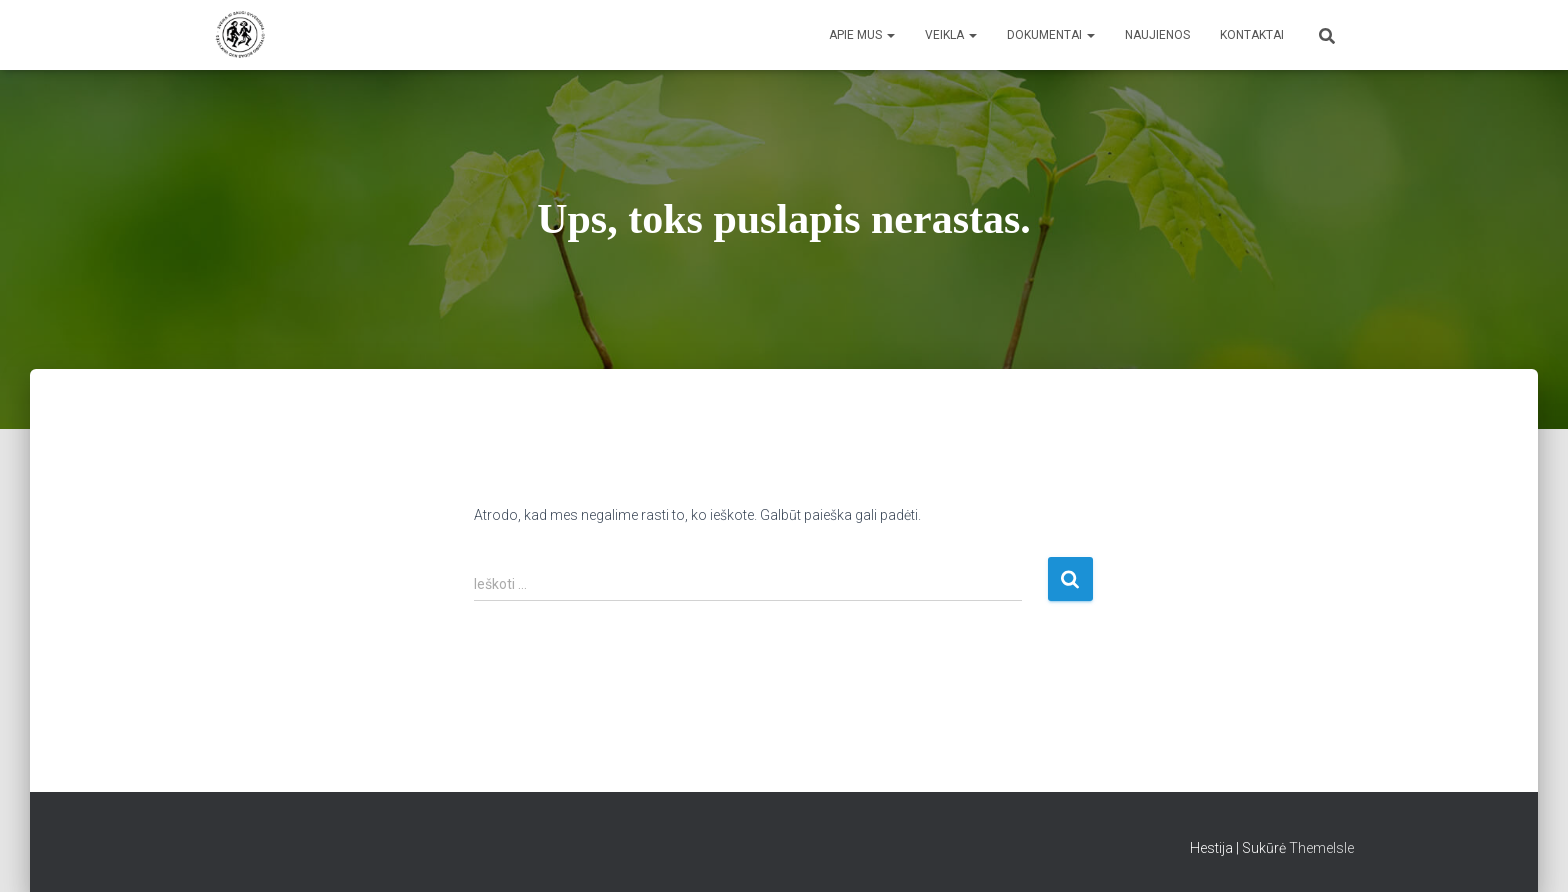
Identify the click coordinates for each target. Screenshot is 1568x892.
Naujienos (1157, 35)
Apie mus (862, 35)
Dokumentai (1051, 35)
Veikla (951, 35)
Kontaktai (1252, 35)
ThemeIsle (1321, 848)
